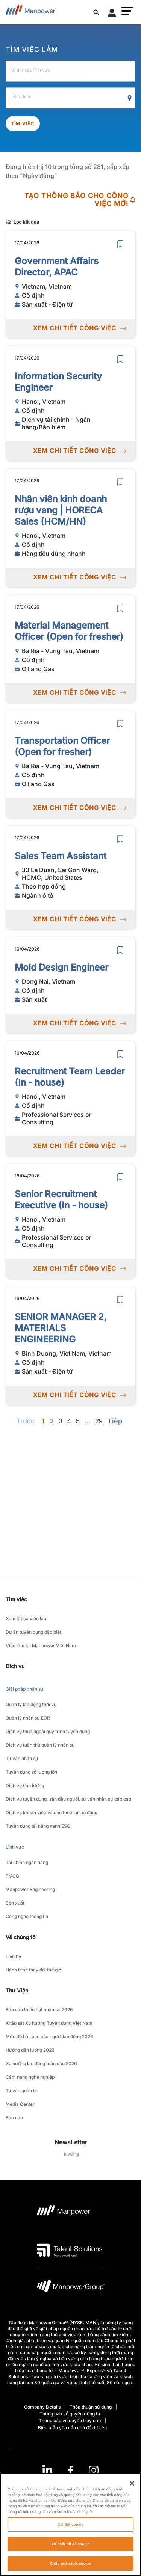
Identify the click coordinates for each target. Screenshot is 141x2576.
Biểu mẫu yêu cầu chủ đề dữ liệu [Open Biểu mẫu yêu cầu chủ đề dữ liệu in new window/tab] (72, 2427)
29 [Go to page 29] (99, 1421)
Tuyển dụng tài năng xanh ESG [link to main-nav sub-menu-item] (38, 1826)
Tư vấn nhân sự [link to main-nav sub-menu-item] (22, 1758)
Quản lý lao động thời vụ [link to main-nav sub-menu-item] (31, 1704)
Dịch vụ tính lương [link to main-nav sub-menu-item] (25, 1785)
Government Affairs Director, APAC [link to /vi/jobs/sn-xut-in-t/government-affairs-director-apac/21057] (57, 267)
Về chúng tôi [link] (21, 1937)
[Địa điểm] (70, 97)
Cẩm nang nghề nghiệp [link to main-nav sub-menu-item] (30, 2077)
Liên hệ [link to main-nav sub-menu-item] (13, 1956)
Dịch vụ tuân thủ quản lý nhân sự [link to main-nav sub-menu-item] (40, 1745)
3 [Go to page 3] (60, 1421)
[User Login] (112, 14)
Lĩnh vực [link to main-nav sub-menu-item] (15, 1847)
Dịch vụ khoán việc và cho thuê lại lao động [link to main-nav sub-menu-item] (51, 1812)
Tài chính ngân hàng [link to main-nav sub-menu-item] (27, 1862)
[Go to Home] (31, 12)
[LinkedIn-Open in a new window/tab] (47, 2469)
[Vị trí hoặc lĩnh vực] (70, 71)
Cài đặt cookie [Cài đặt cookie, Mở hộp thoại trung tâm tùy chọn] (70, 2528)
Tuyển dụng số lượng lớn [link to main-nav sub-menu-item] (31, 1772)
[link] (70, 2470)
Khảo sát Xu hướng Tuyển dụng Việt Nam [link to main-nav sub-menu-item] (49, 2023)
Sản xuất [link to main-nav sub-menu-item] (15, 1903)
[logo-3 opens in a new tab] (70, 2250)
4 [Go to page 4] (69, 1421)
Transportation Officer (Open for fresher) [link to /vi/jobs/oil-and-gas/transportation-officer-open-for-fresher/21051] (62, 746)
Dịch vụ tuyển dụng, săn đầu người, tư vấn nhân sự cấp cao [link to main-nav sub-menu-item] (68, 1799)
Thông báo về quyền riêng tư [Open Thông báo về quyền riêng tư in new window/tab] (69, 2414)
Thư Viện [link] (17, 1990)
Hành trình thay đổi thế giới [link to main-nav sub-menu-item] (34, 1970)
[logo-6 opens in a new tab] (71, 2288)
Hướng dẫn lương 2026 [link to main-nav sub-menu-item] (30, 2050)
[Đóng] (132, 2486)
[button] (127, 11)
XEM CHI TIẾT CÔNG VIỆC (79, 328)
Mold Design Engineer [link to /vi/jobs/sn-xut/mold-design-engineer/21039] (61, 967)
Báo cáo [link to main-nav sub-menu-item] (14, 2117)
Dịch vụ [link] (15, 1666)
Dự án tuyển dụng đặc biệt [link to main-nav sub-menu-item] (33, 1632)
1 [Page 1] (43, 1421)
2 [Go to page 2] (52, 1421)
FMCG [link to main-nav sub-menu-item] (12, 1876)
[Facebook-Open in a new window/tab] (70, 2470)
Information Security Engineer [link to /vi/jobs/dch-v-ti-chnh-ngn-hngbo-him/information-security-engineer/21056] (58, 382)
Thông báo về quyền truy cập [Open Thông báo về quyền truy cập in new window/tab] (70, 2420)
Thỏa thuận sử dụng (91, 2407)
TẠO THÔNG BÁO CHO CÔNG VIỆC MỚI (79, 200)
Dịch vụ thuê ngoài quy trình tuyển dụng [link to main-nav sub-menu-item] (48, 1731)
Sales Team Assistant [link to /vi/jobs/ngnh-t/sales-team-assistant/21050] (60, 855)
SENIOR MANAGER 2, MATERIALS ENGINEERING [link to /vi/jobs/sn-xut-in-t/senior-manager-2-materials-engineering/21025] (60, 1328)
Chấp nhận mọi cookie (70, 2567)
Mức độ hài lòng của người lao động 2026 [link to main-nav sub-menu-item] (49, 2036)
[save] (120, 244)
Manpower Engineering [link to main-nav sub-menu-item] (30, 1889)
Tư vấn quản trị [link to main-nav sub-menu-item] (22, 2090)
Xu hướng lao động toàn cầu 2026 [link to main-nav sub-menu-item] (41, 2063)
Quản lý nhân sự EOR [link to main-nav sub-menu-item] (28, 1718)
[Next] (87, 1421)
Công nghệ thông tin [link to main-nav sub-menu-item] (27, 1916)
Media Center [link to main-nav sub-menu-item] (20, 2104)
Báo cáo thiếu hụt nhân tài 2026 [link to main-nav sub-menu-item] (39, 2009)
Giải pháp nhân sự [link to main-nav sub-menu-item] (25, 1689)
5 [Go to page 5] (78, 1421)
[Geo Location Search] (130, 98)
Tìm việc (23, 123)
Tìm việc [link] (16, 1599)
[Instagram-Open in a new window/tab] (94, 2470)
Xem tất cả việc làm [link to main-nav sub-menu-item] (27, 1618)
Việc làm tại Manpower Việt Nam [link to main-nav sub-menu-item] (41, 1645)
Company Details (42, 2407)
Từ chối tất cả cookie (70, 2547)
